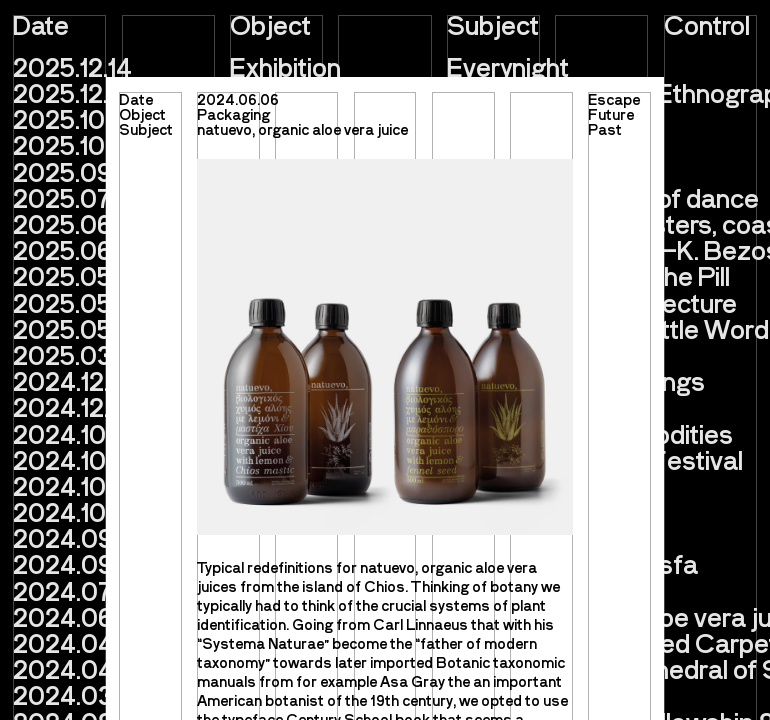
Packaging (233, 114)
